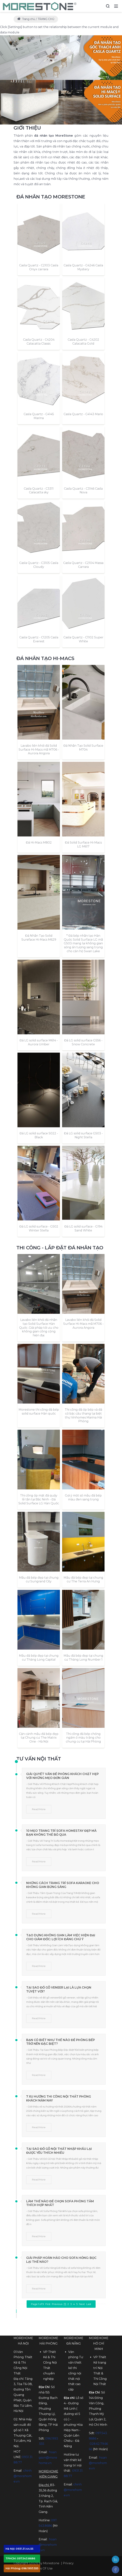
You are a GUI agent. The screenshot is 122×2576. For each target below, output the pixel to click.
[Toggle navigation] (116, 6)
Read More (39, 1809)
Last (88, 2304)
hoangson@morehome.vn (48, 2457)
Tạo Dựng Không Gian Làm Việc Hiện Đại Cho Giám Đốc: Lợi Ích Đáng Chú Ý (60, 1937)
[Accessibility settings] (101, 6)
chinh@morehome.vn (23, 2476)
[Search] (108, 6)
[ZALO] (115, 2559)
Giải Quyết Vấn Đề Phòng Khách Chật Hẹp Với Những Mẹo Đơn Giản (62, 1776)
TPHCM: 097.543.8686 (20, 2558)
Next (82, 2304)
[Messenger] (115, 2569)
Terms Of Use (43, 2568)
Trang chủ (26, 19)
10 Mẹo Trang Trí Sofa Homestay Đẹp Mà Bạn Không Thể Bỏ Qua (61, 1832)
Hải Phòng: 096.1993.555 (22, 2568)
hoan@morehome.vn (48, 2545)
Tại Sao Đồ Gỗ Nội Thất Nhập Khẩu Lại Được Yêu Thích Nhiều (59, 2151)
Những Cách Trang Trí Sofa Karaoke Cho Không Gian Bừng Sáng (62, 1885)
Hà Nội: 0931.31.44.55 (19, 2548)
